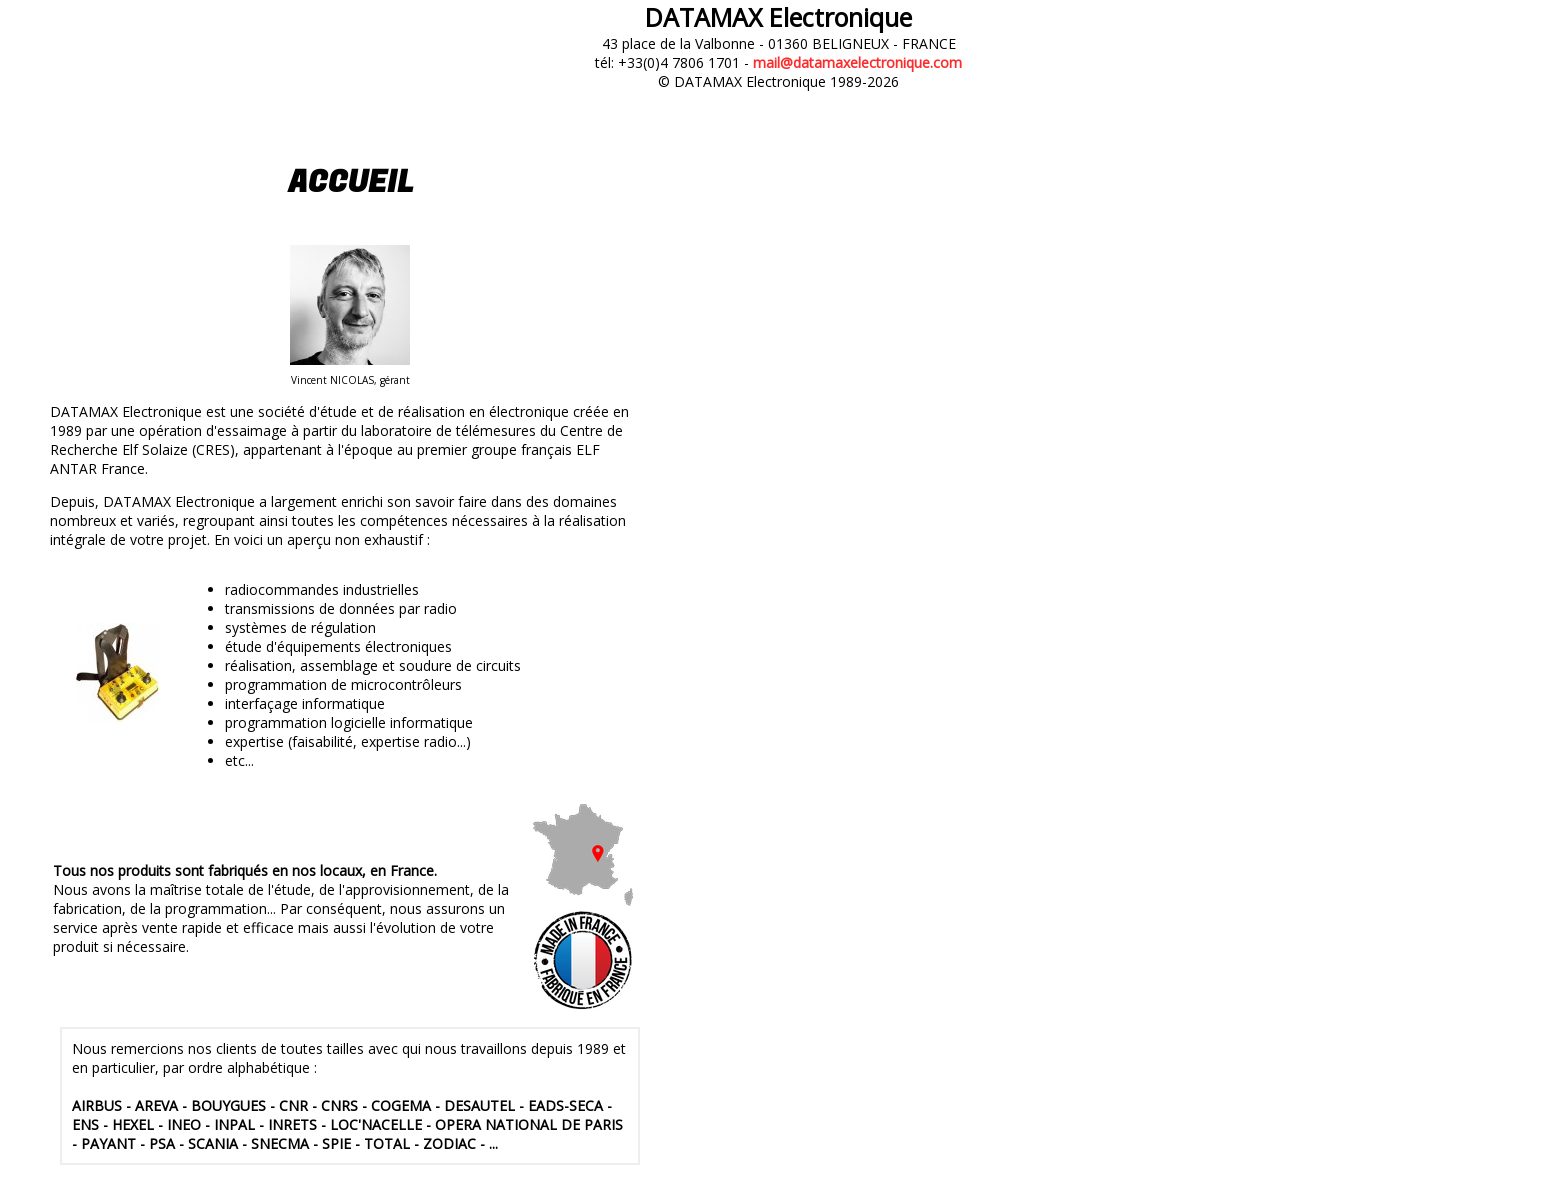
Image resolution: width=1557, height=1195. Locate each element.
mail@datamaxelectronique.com (857, 62)
